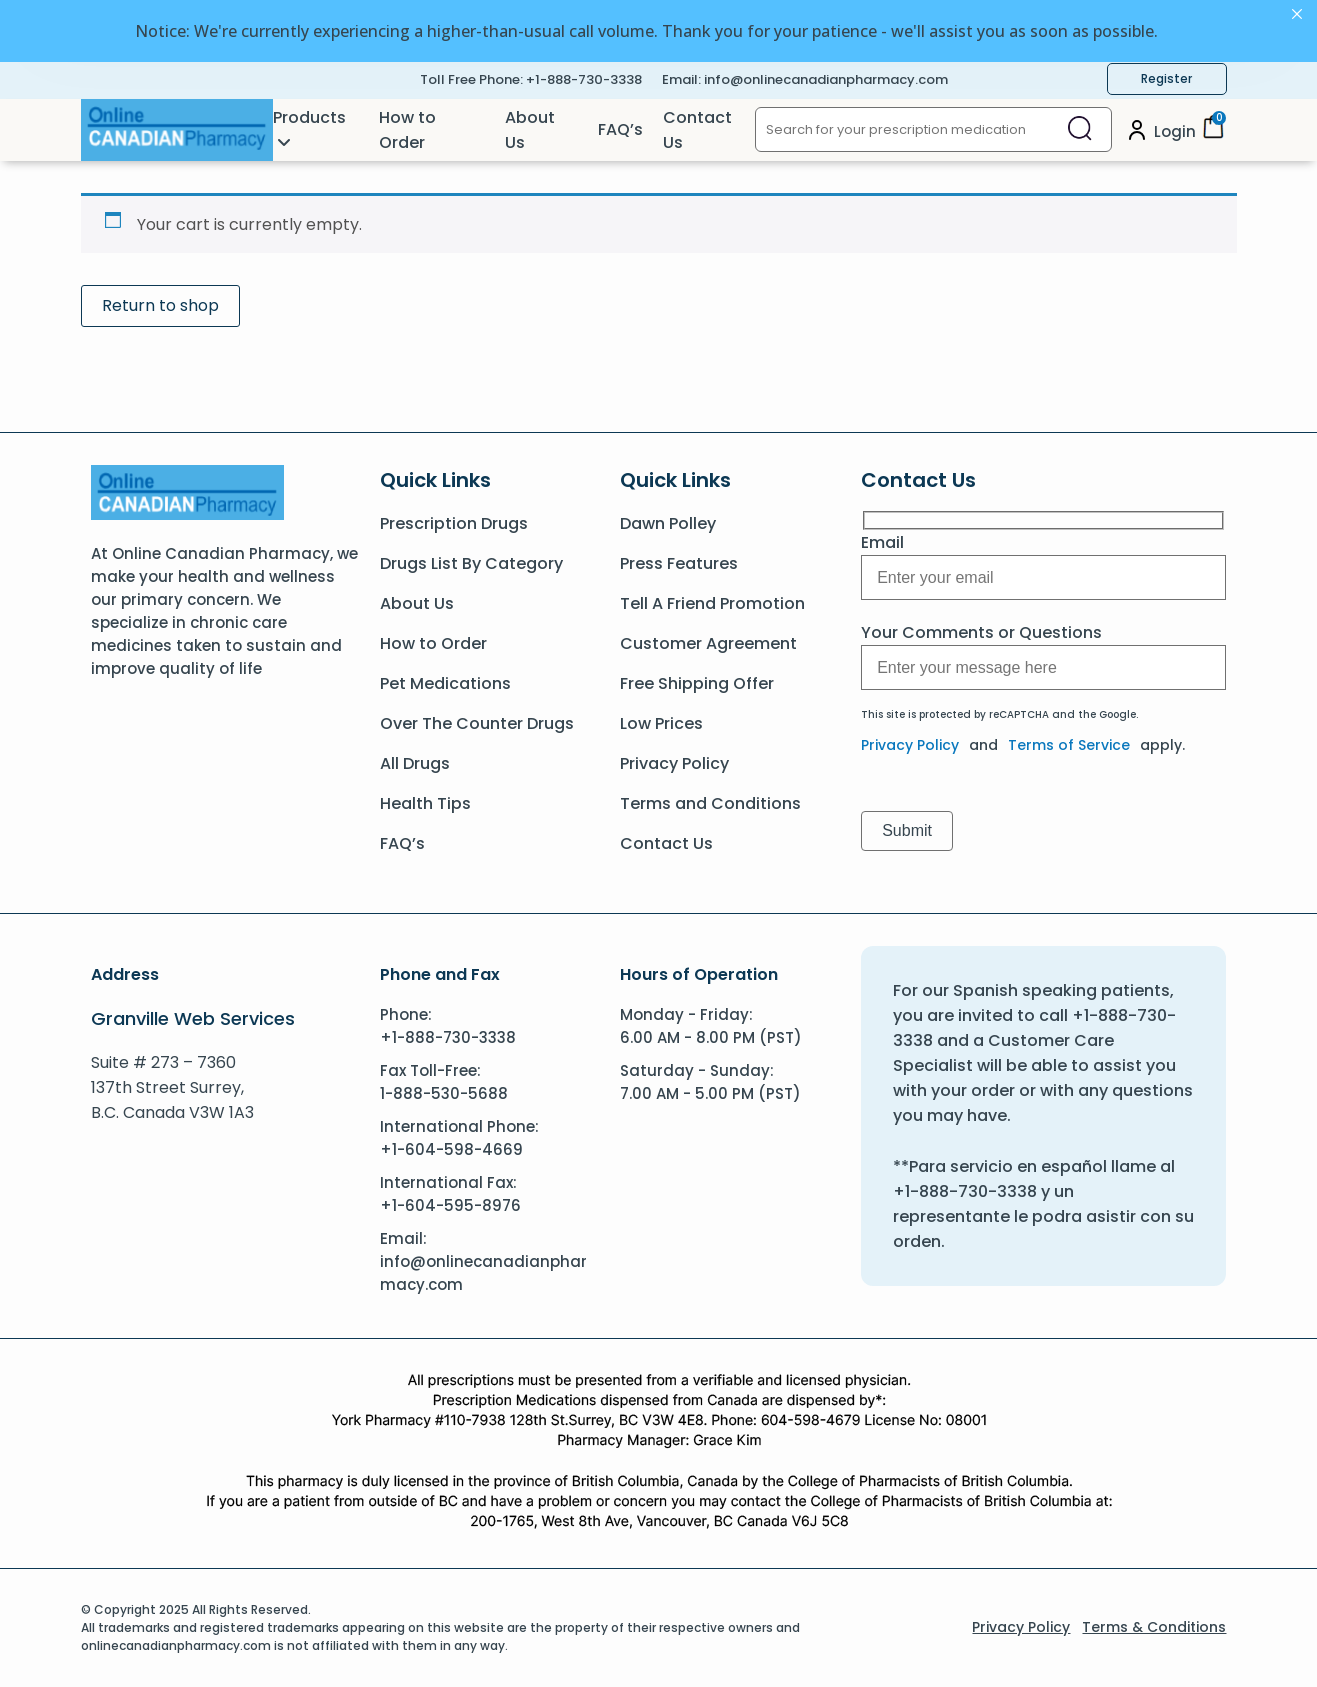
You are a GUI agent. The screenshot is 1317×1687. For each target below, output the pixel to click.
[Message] (1043, 577)
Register (1166, 78)
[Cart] (1213, 133)
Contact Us (697, 130)
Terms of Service (1069, 745)
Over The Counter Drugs (477, 723)
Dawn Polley (668, 523)
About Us (530, 130)
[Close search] (1080, 129)
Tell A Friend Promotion (712, 603)
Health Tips (425, 803)
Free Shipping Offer (697, 683)
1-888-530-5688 (444, 1093)
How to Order (407, 130)
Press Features (679, 563)
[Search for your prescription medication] (902, 129)
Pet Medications (445, 683)
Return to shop (160, 305)
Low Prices (661, 723)
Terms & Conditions (1154, 1627)
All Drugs (415, 763)
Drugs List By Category (471, 563)
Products (309, 117)
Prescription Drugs (454, 523)
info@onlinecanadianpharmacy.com (826, 79)
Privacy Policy (674, 763)
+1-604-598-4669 (451, 1149)
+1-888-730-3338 (584, 79)
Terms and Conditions (710, 803)
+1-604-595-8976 (450, 1205)
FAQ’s (620, 129)
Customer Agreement (708, 643)
